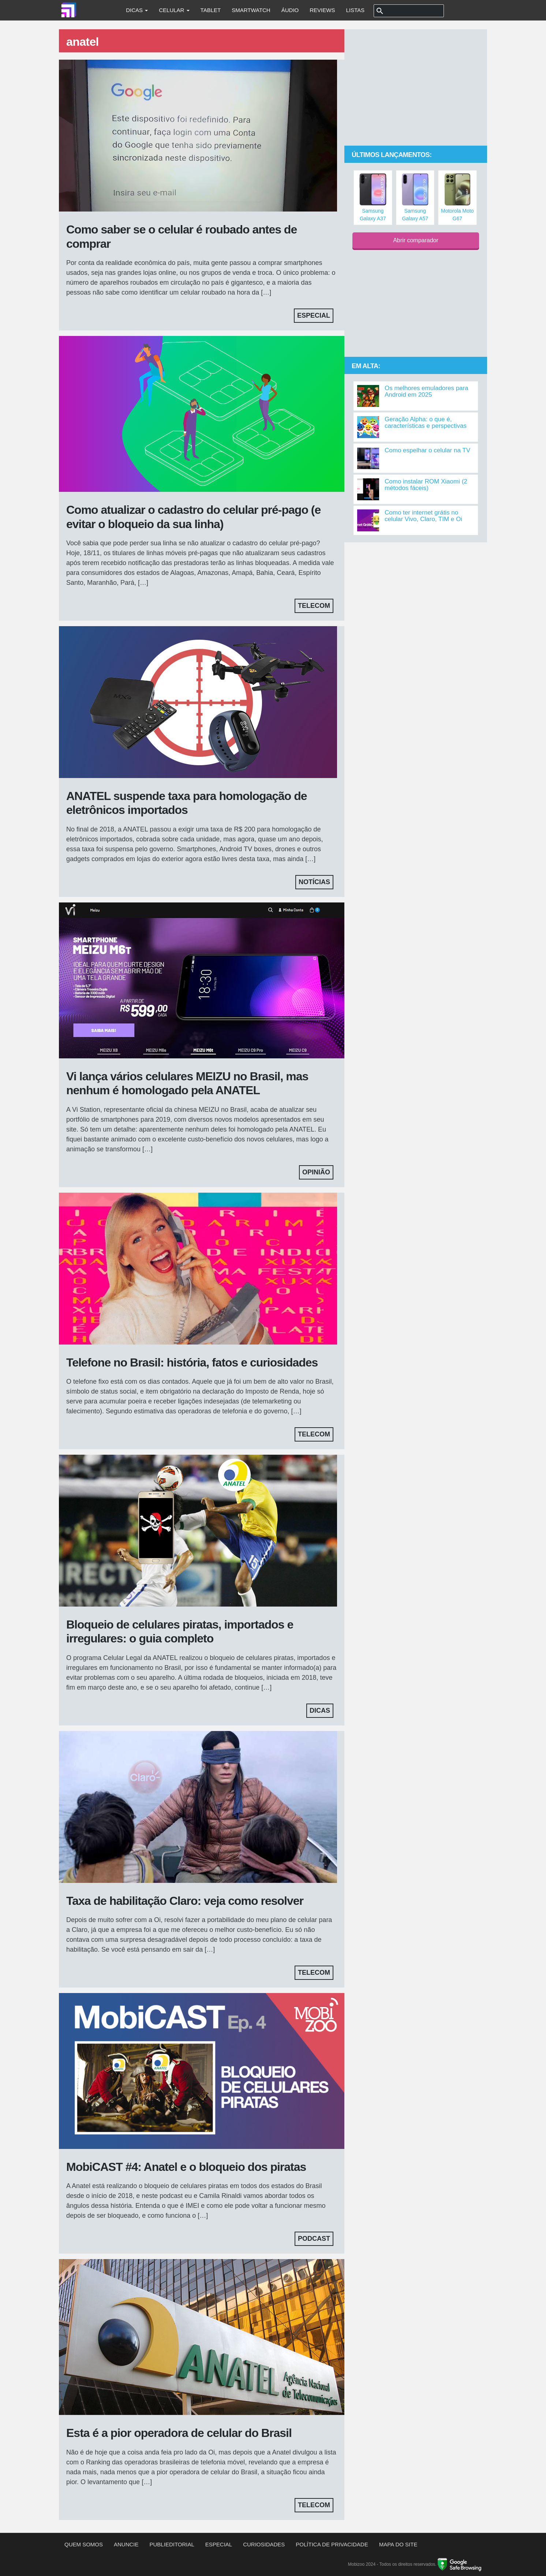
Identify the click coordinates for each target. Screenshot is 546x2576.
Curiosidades (264, 2544)
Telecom (314, 605)
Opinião (316, 1172)
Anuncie (126, 2544)
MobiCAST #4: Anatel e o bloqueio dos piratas (186, 2166)
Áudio (290, 10)
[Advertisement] (415, 88)
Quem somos (83, 2544)
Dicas (137, 10)
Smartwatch (251, 10)
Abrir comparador (415, 240)
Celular (174, 10)
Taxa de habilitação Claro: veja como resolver (184, 1900)
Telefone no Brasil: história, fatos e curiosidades (192, 1362)
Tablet (211, 10)
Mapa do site (398, 2544)
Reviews (322, 10)
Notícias (314, 882)
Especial (313, 315)
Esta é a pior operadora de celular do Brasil (179, 2432)
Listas (355, 10)
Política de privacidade (332, 2544)
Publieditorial (172, 2544)
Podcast (314, 2238)
